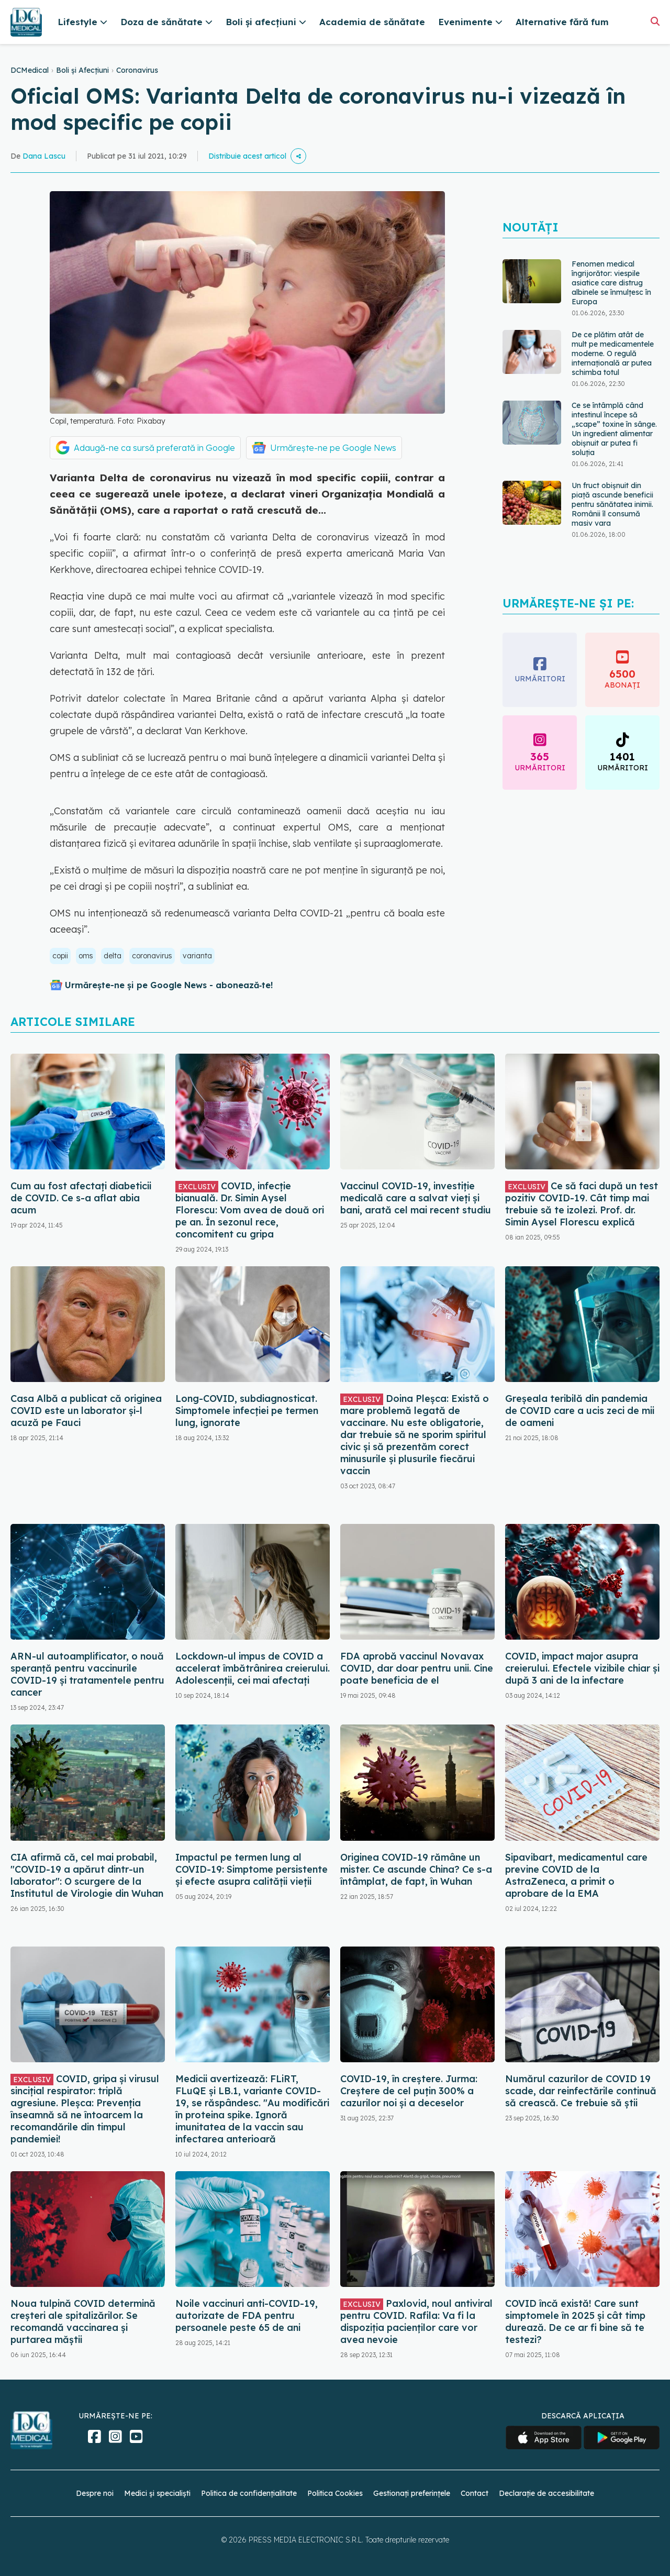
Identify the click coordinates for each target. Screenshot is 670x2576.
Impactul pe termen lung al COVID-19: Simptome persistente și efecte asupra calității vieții (251, 1869)
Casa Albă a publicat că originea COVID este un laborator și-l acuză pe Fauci (86, 1410)
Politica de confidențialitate (249, 2493)
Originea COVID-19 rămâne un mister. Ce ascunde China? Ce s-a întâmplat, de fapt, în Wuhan (416, 1869)
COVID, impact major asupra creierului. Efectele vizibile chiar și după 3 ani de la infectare (582, 1668)
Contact (474, 2493)
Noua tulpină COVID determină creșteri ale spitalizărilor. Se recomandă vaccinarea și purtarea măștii (82, 2321)
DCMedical (29, 70)
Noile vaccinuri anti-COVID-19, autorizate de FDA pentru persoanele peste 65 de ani (246, 2315)
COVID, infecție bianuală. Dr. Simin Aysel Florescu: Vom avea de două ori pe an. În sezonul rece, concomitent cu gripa (249, 1210)
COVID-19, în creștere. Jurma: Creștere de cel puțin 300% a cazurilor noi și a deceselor (408, 2091)
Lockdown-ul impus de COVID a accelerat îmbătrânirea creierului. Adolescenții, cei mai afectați (252, 1668)
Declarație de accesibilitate (546, 2493)
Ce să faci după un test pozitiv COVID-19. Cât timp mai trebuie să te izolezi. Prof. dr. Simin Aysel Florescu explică (581, 1204)
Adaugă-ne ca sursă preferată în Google (154, 448)
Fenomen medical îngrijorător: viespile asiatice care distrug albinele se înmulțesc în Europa (611, 282)
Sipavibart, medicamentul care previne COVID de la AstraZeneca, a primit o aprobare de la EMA (576, 1875)
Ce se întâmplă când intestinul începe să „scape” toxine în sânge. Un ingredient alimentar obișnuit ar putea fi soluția (614, 429)
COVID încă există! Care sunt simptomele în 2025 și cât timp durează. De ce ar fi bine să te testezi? (575, 2321)
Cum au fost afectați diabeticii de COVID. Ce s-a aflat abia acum (80, 1198)
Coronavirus (137, 70)
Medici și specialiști (157, 2493)
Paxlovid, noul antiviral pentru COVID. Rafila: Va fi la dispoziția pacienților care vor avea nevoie (416, 2321)
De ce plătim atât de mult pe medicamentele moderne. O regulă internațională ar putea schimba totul (613, 353)
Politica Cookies (335, 2493)
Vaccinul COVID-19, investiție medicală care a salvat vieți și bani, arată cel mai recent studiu (415, 1198)
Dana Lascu (44, 156)
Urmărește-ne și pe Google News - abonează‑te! (169, 985)
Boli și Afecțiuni (82, 70)
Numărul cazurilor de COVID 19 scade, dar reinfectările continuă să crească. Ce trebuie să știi (580, 2091)
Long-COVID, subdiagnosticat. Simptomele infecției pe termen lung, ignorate (246, 1410)
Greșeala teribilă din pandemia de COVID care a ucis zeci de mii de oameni (579, 1410)
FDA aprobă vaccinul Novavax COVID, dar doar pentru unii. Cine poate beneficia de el (416, 1668)
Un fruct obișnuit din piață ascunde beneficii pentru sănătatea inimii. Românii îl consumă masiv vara (612, 504)
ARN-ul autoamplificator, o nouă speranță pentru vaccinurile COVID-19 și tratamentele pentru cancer (87, 1674)
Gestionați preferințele (411, 2493)
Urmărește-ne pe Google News (333, 448)
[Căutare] (655, 21)
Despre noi (95, 2493)
